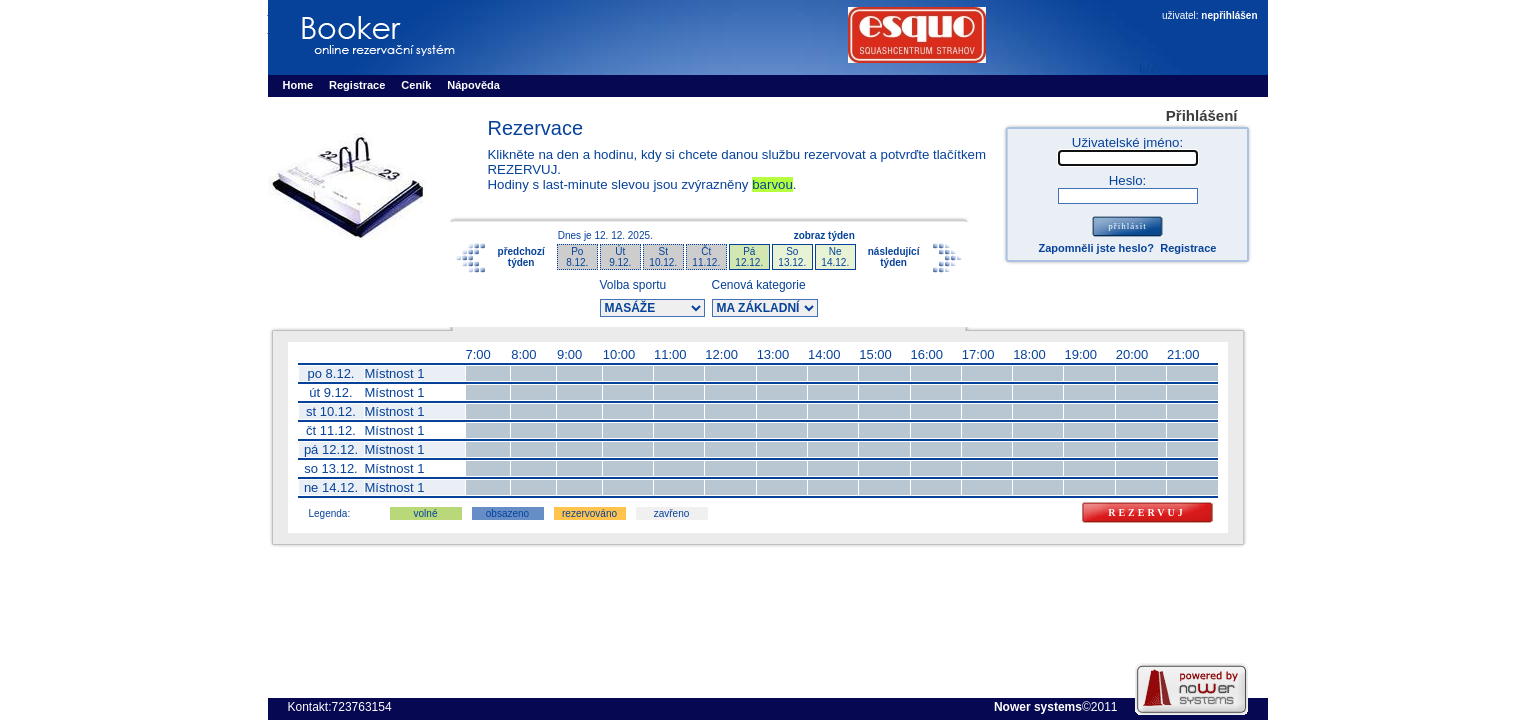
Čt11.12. (706, 257)
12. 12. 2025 (622, 235)
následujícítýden (894, 257)
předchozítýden (521, 257)
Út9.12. (620, 257)
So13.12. (792, 257)
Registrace (1188, 248)
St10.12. (663, 257)
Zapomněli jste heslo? (1097, 248)
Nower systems (1038, 707)
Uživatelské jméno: (1127, 142)
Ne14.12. (835, 257)
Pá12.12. (749, 257)
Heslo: (1128, 180)
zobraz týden (824, 235)
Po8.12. (577, 257)
